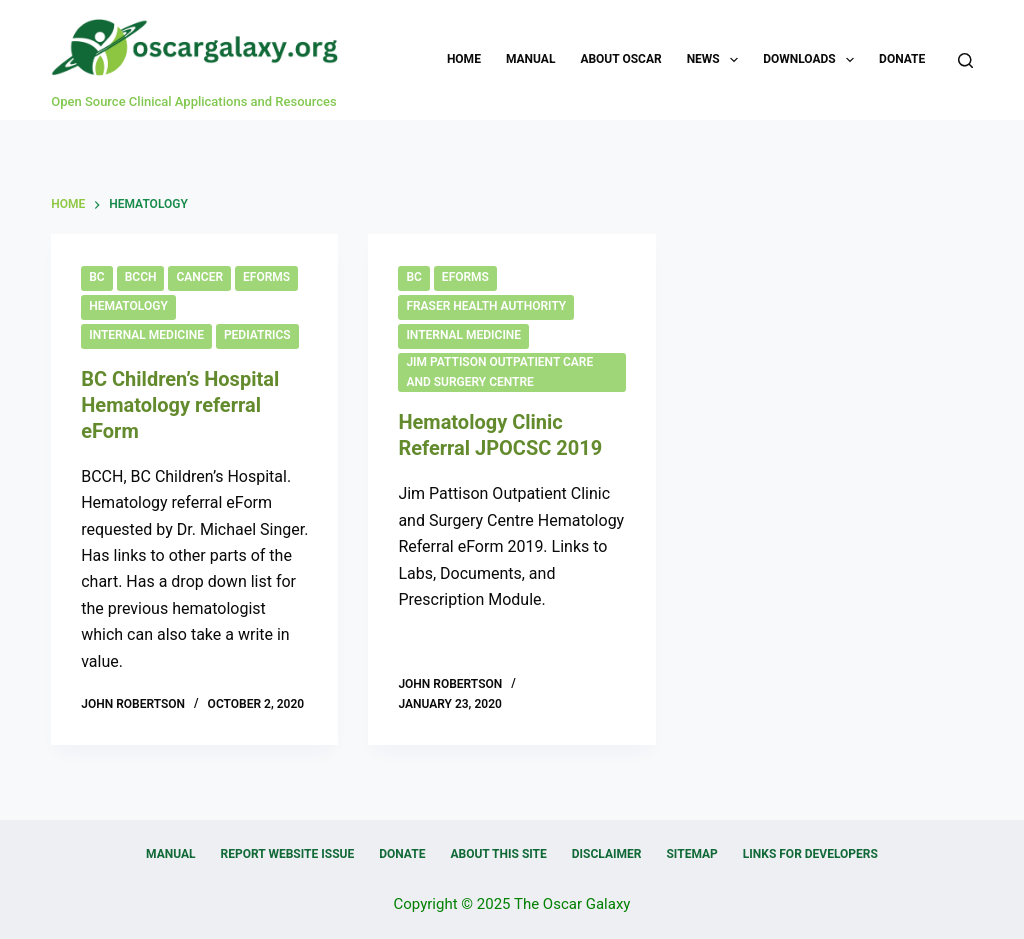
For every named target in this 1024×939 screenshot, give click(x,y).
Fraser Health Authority (486, 306)
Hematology (128, 306)
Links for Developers (810, 854)
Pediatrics (257, 335)
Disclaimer (607, 854)
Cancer (199, 277)
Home (464, 59)
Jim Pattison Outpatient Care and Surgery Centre (499, 372)
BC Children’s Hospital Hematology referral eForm (180, 405)
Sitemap (691, 854)
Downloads (812, 60)
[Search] (965, 60)
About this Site (498, 854)
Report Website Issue (288, 854)
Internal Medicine (146, 335)
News (717, 60)
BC (96, 277)
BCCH (141, 277)
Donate (902, 59)
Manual (530, 59)
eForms (266, 277)
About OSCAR (620, 59)
